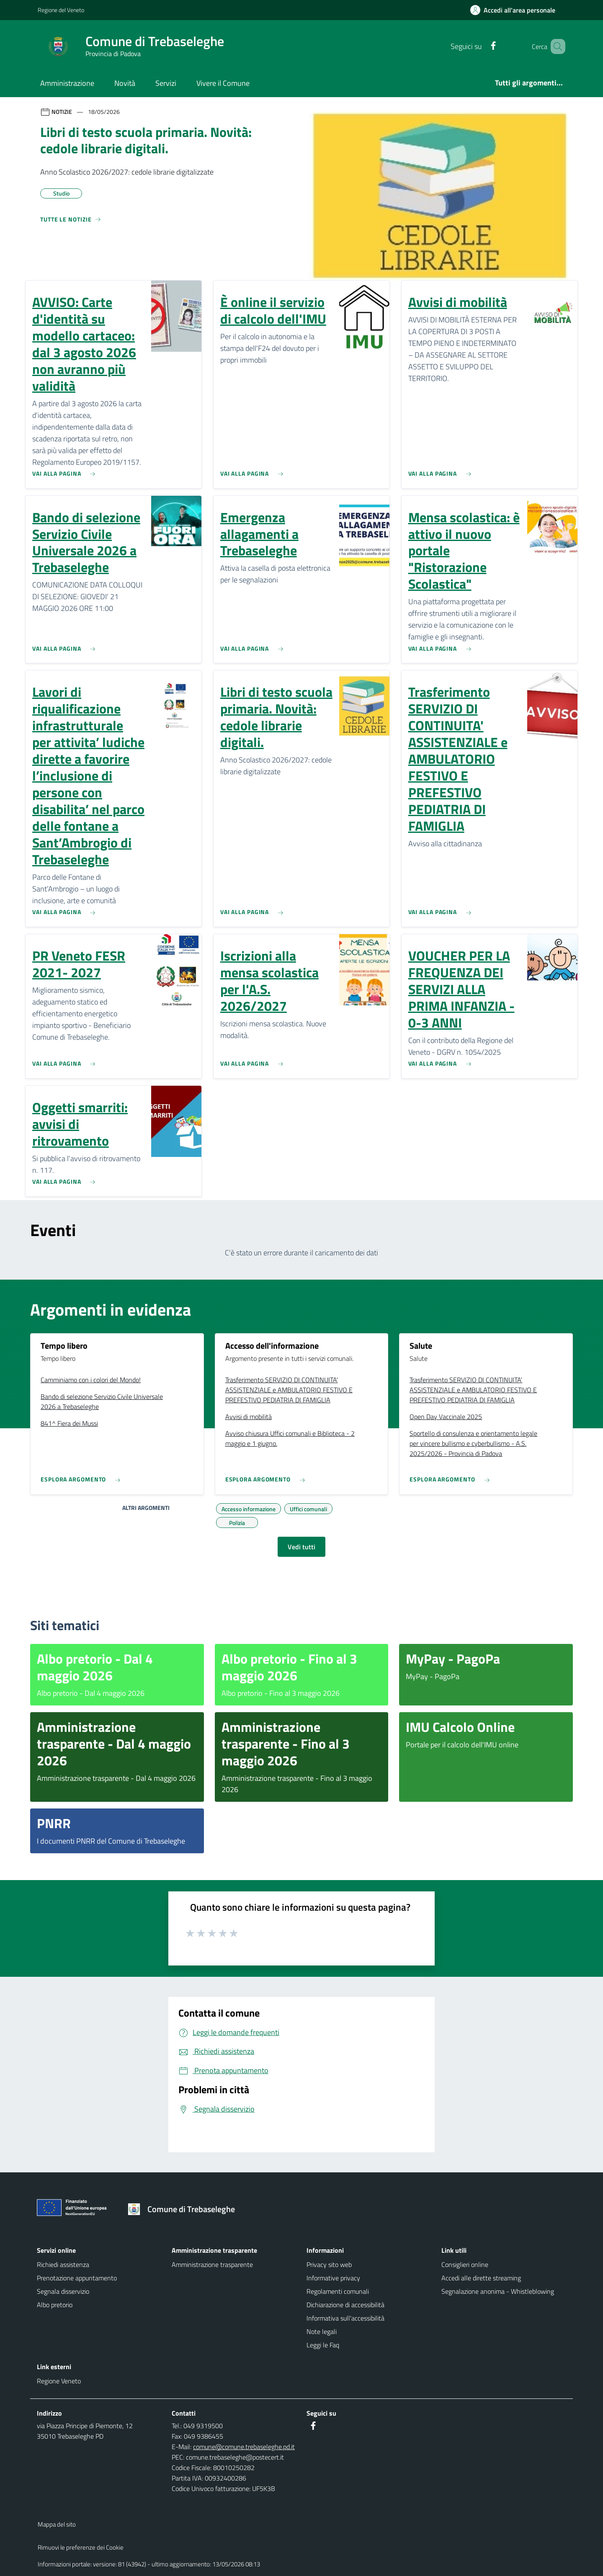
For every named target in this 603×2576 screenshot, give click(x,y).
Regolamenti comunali (338, 2291)
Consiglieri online (464, 2264)
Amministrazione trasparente (212, 2264)
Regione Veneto (59, 2381)
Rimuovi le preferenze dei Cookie (81, 2547)
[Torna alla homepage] (184, 2209)
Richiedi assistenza (63, 2264)
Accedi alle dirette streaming (481, 2278)
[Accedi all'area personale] (516, 10)
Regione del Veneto (61, 9)
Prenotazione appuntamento (77, 2278)
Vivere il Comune (223, 83)
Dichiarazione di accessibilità (345, 2305)
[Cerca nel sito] (555, 46)
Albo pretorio (54, 2305)
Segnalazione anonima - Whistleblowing (497, 2291)
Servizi (165, 83)
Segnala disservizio (63, 2291)
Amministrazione (67, 83)
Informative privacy (333, 2278)
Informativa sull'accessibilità (345, 2318)
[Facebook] (481, 46)
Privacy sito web (329, 2264)
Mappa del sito (57, 2524)
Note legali (322, 2331)
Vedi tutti (301, 1547)
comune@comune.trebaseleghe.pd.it (244, 2447)
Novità (124, 83)
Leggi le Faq (323, 2345)
